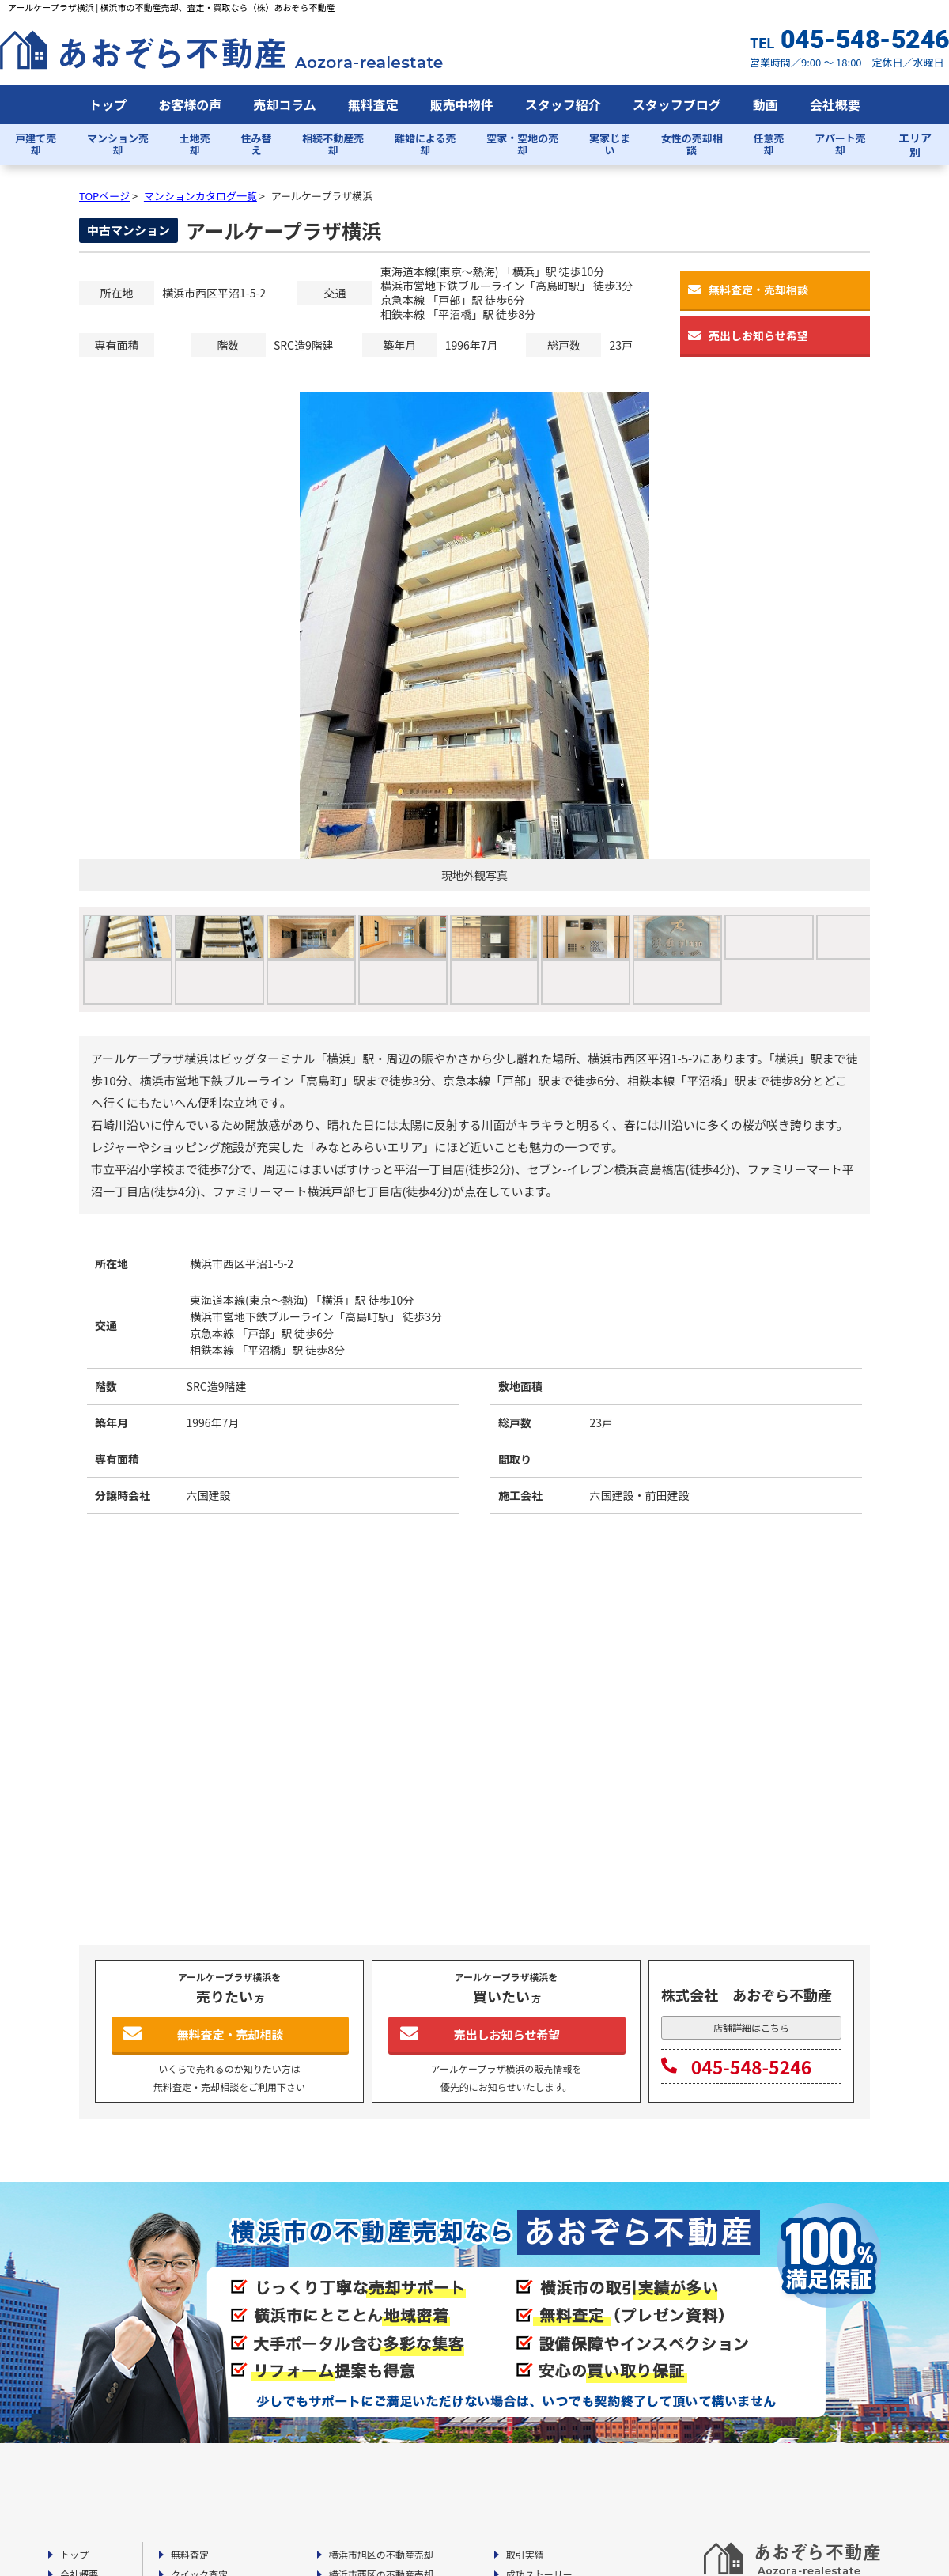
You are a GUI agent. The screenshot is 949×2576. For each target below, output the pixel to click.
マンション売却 (118, 144)
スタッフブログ (677, 104)
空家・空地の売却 (522, 144)
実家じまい (609, 144)
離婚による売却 (425, 144)
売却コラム (284, 104)
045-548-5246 (736, 2066)
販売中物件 (461, 104)
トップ (108, 104)
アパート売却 (840, 144)
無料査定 (373, 104)
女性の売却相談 (692, 144)
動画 (765, 104)
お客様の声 (189, 104)
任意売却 (768, 144)
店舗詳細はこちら (751, 2027)
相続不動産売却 (333, 144)
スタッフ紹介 (563, 104)
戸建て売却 (35, 144)
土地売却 (195, 144)
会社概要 (835, 104)
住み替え (256, 144)
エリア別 (915, 145)
